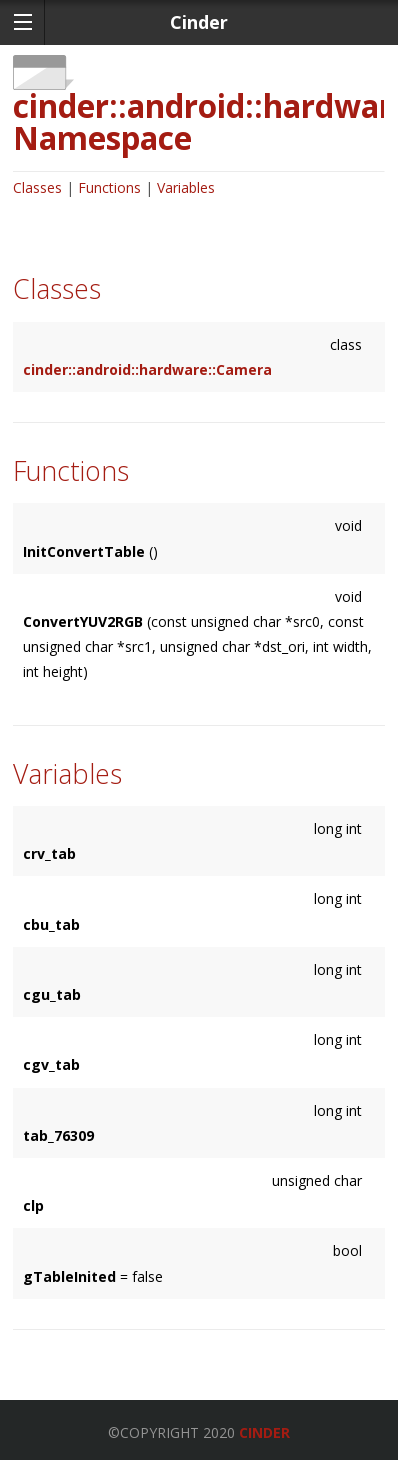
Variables (186, 187)
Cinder (264, 1432)
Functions (109, 187)
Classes (37, 187)
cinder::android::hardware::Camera (147, 369)
